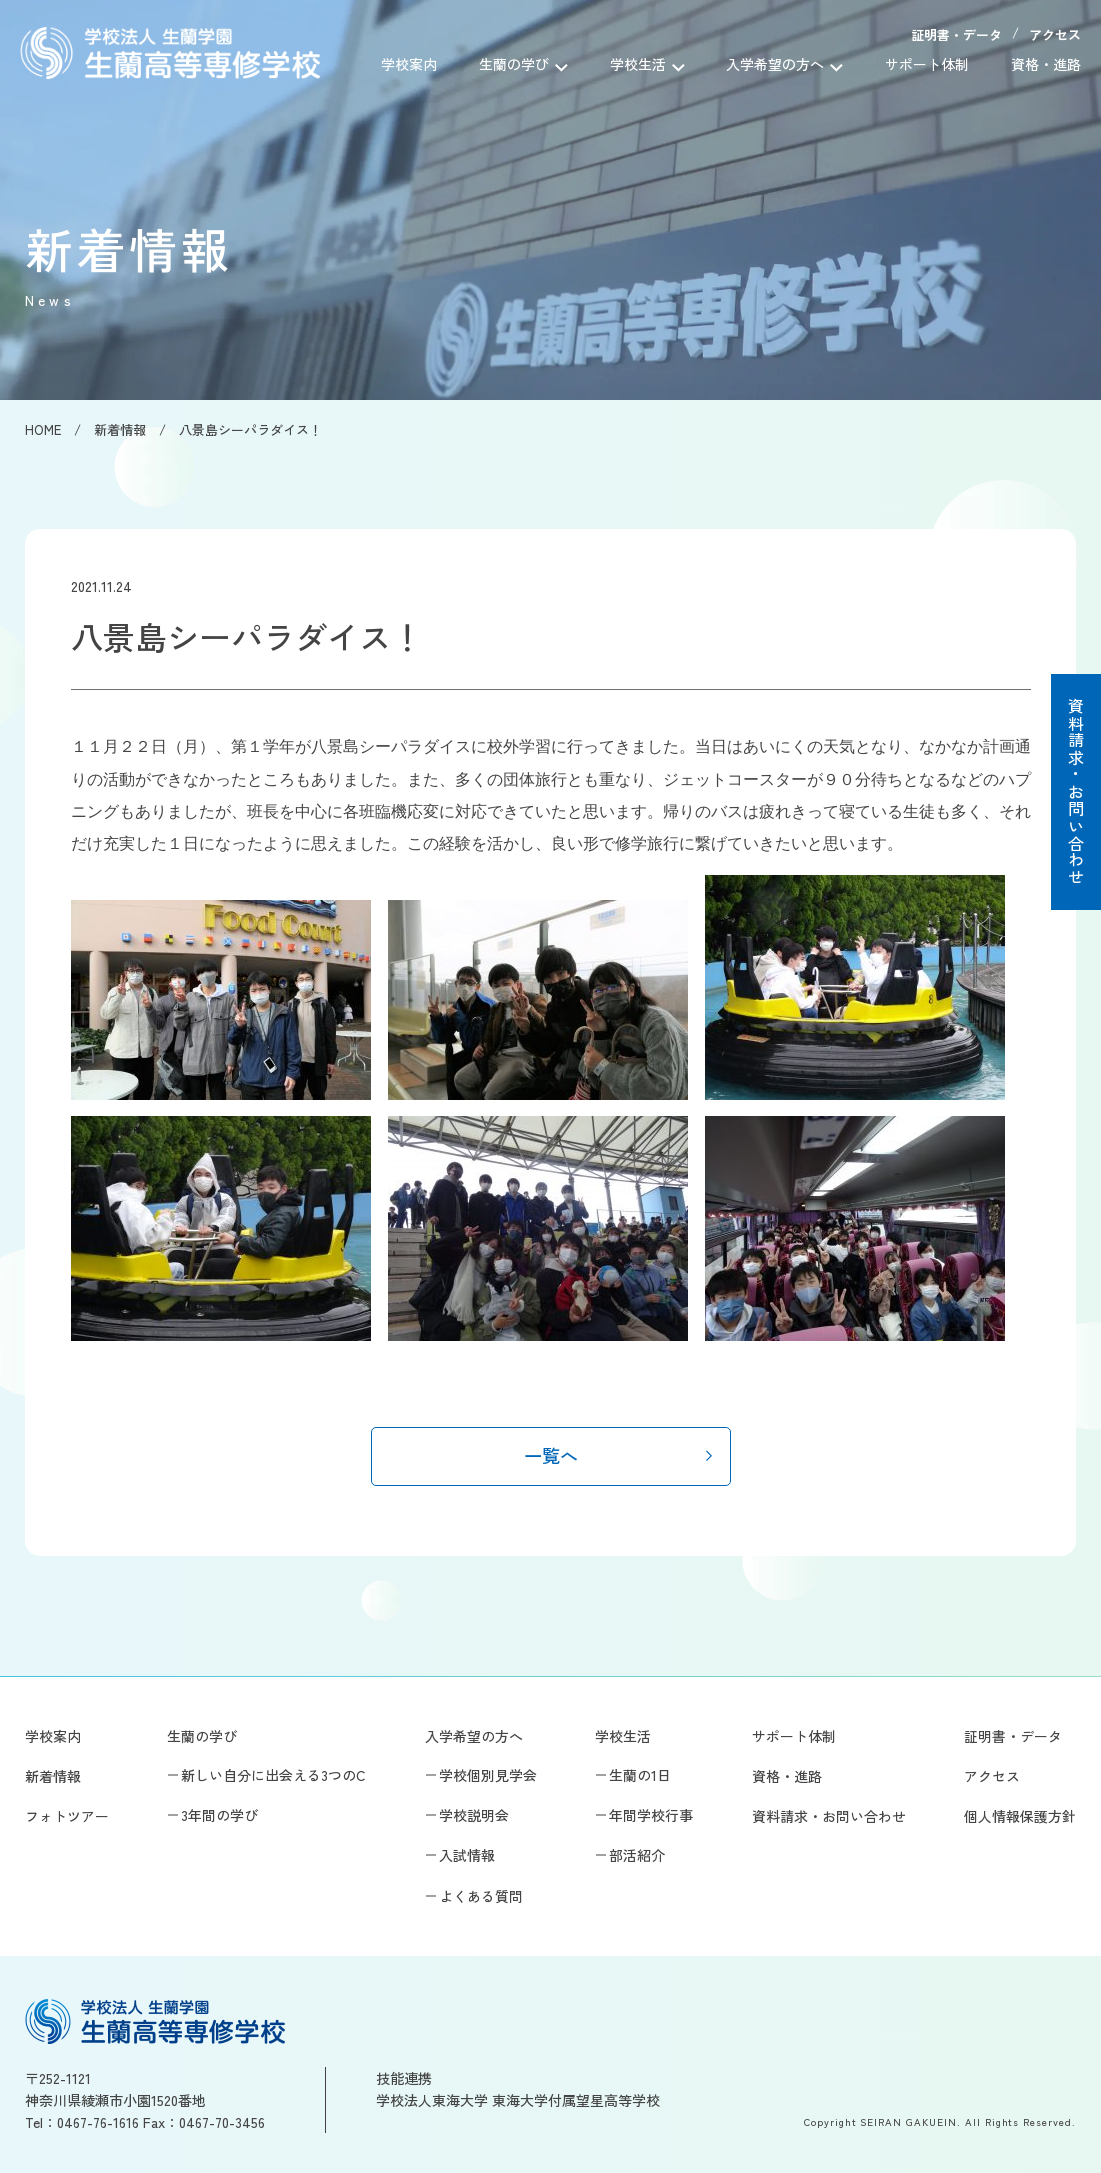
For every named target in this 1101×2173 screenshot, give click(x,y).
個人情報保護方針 (1020, 1816)
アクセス (1055, 34)
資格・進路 (1046, 64)
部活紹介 (637, 1855)
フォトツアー (67, 1816)
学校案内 (409, 64)
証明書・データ (956, 34)
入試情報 (467, 1855)
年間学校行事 (651, 1815)
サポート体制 (927, 64)
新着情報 (53, 1776)
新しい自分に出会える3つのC (273, 1775)
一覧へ (551, 1455)
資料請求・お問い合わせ (1076, 792)
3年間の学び (219, 1815)
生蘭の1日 (640, 1775)
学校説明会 (474, 1815)
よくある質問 (481, 1896)
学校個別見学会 (488, 1775)
